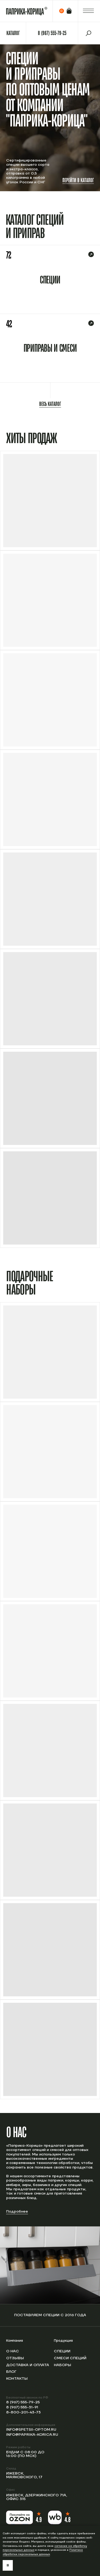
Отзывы (15, 2358)
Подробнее (17, 2211)
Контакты (17, 2378)
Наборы (62, 2365)
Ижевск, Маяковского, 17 (24, 2475)
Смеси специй (70, 2358)
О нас (12, 2351)
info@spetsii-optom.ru (31, 2429)
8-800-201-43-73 (23, 2412)
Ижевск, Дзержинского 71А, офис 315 (36, 2497)
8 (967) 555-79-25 (23, 2402)
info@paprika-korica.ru (32, 2434)
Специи (62, 2351)
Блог (11, 2371)
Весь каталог (50, 404)
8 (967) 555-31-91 (22, 2407)
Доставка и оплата (27, 2365)
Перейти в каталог (78, 180)
